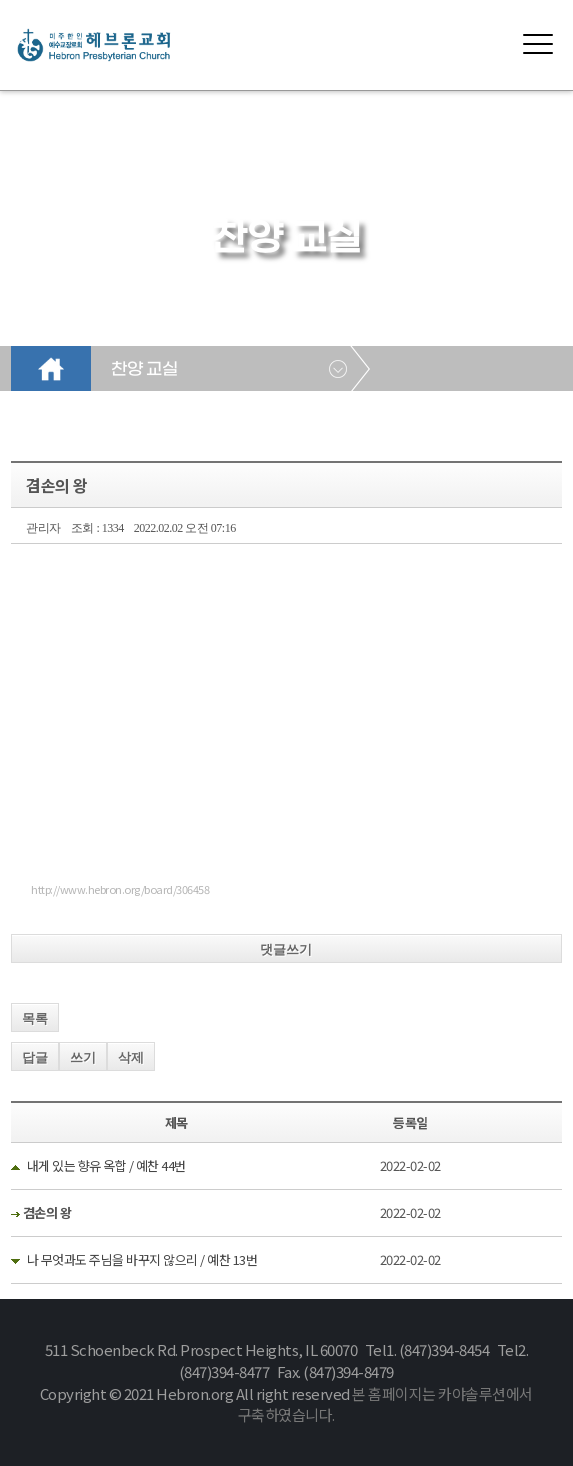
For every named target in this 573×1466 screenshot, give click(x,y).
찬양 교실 (144, 370)
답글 (35, 1057)
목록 (35, 1018)
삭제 (131, 1057)
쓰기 (83, 1057)
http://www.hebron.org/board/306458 (120, 889)
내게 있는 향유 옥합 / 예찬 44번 (106, 1165)
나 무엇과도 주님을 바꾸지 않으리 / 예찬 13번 (142, 1259)
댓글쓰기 (286, 949)
